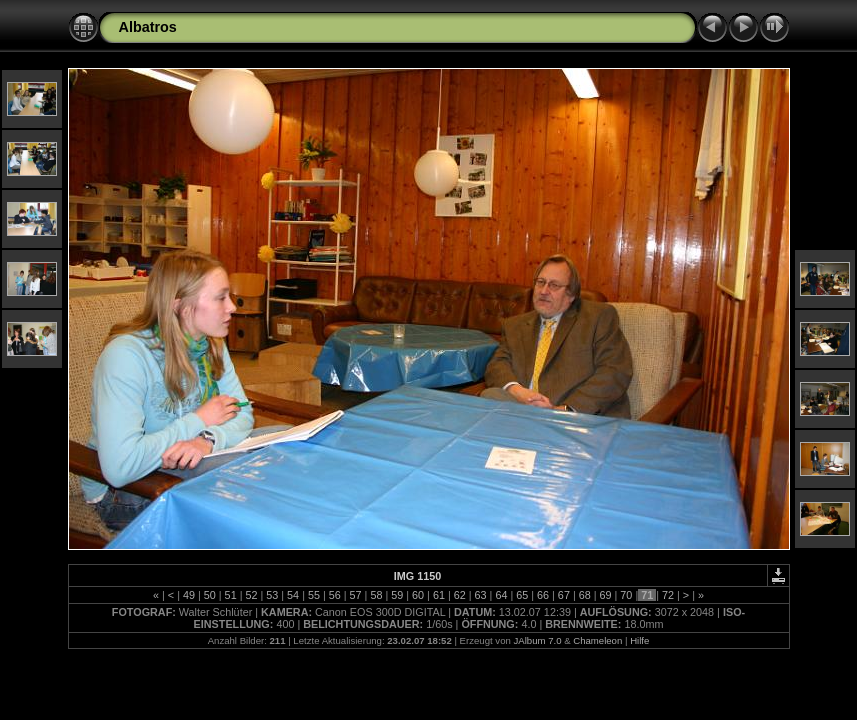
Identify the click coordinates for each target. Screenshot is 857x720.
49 (189, 595)
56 (335, 595)
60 (418, 595)
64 (501, 595)
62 (460, 595)
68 (585, 595)
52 (251, 595)
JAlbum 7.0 (537, 640)
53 (272, 595)
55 (314, 595)
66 (543, 595)
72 (668, 595)
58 (376, 595)
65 (522, 595)
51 (231, 595)
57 (356, 595)
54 (293, 595)
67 (564, 595)
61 (439, 595)
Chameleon (597, 640)
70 (626, 595)
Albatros (148, 27)
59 (397, 595)
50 (210, 595)
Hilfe (639, 640)
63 (481, 595)
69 (606, 595)
